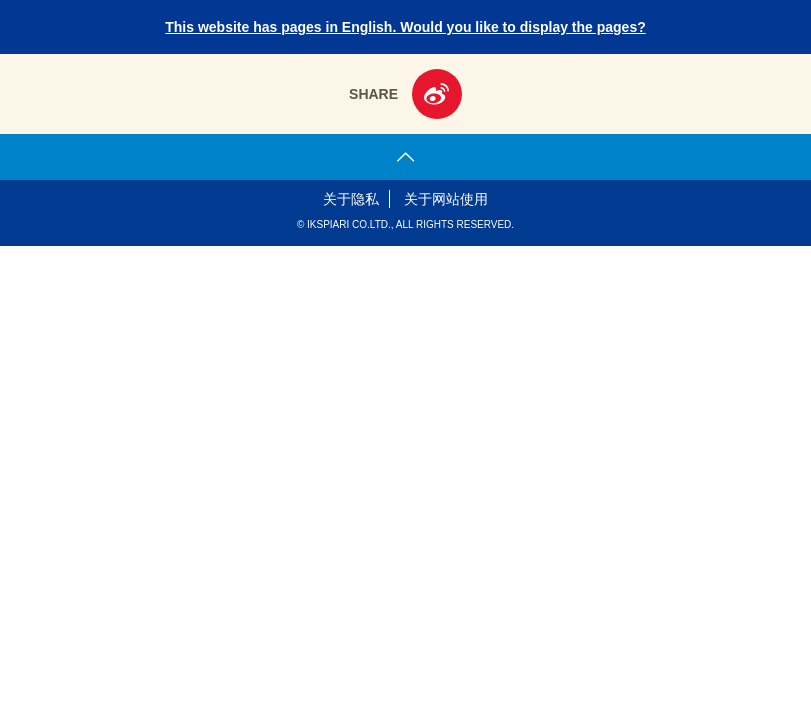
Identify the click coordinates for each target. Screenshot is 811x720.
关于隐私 (351, 199)
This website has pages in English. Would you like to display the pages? (405, 27)
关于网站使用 (446, 199)
